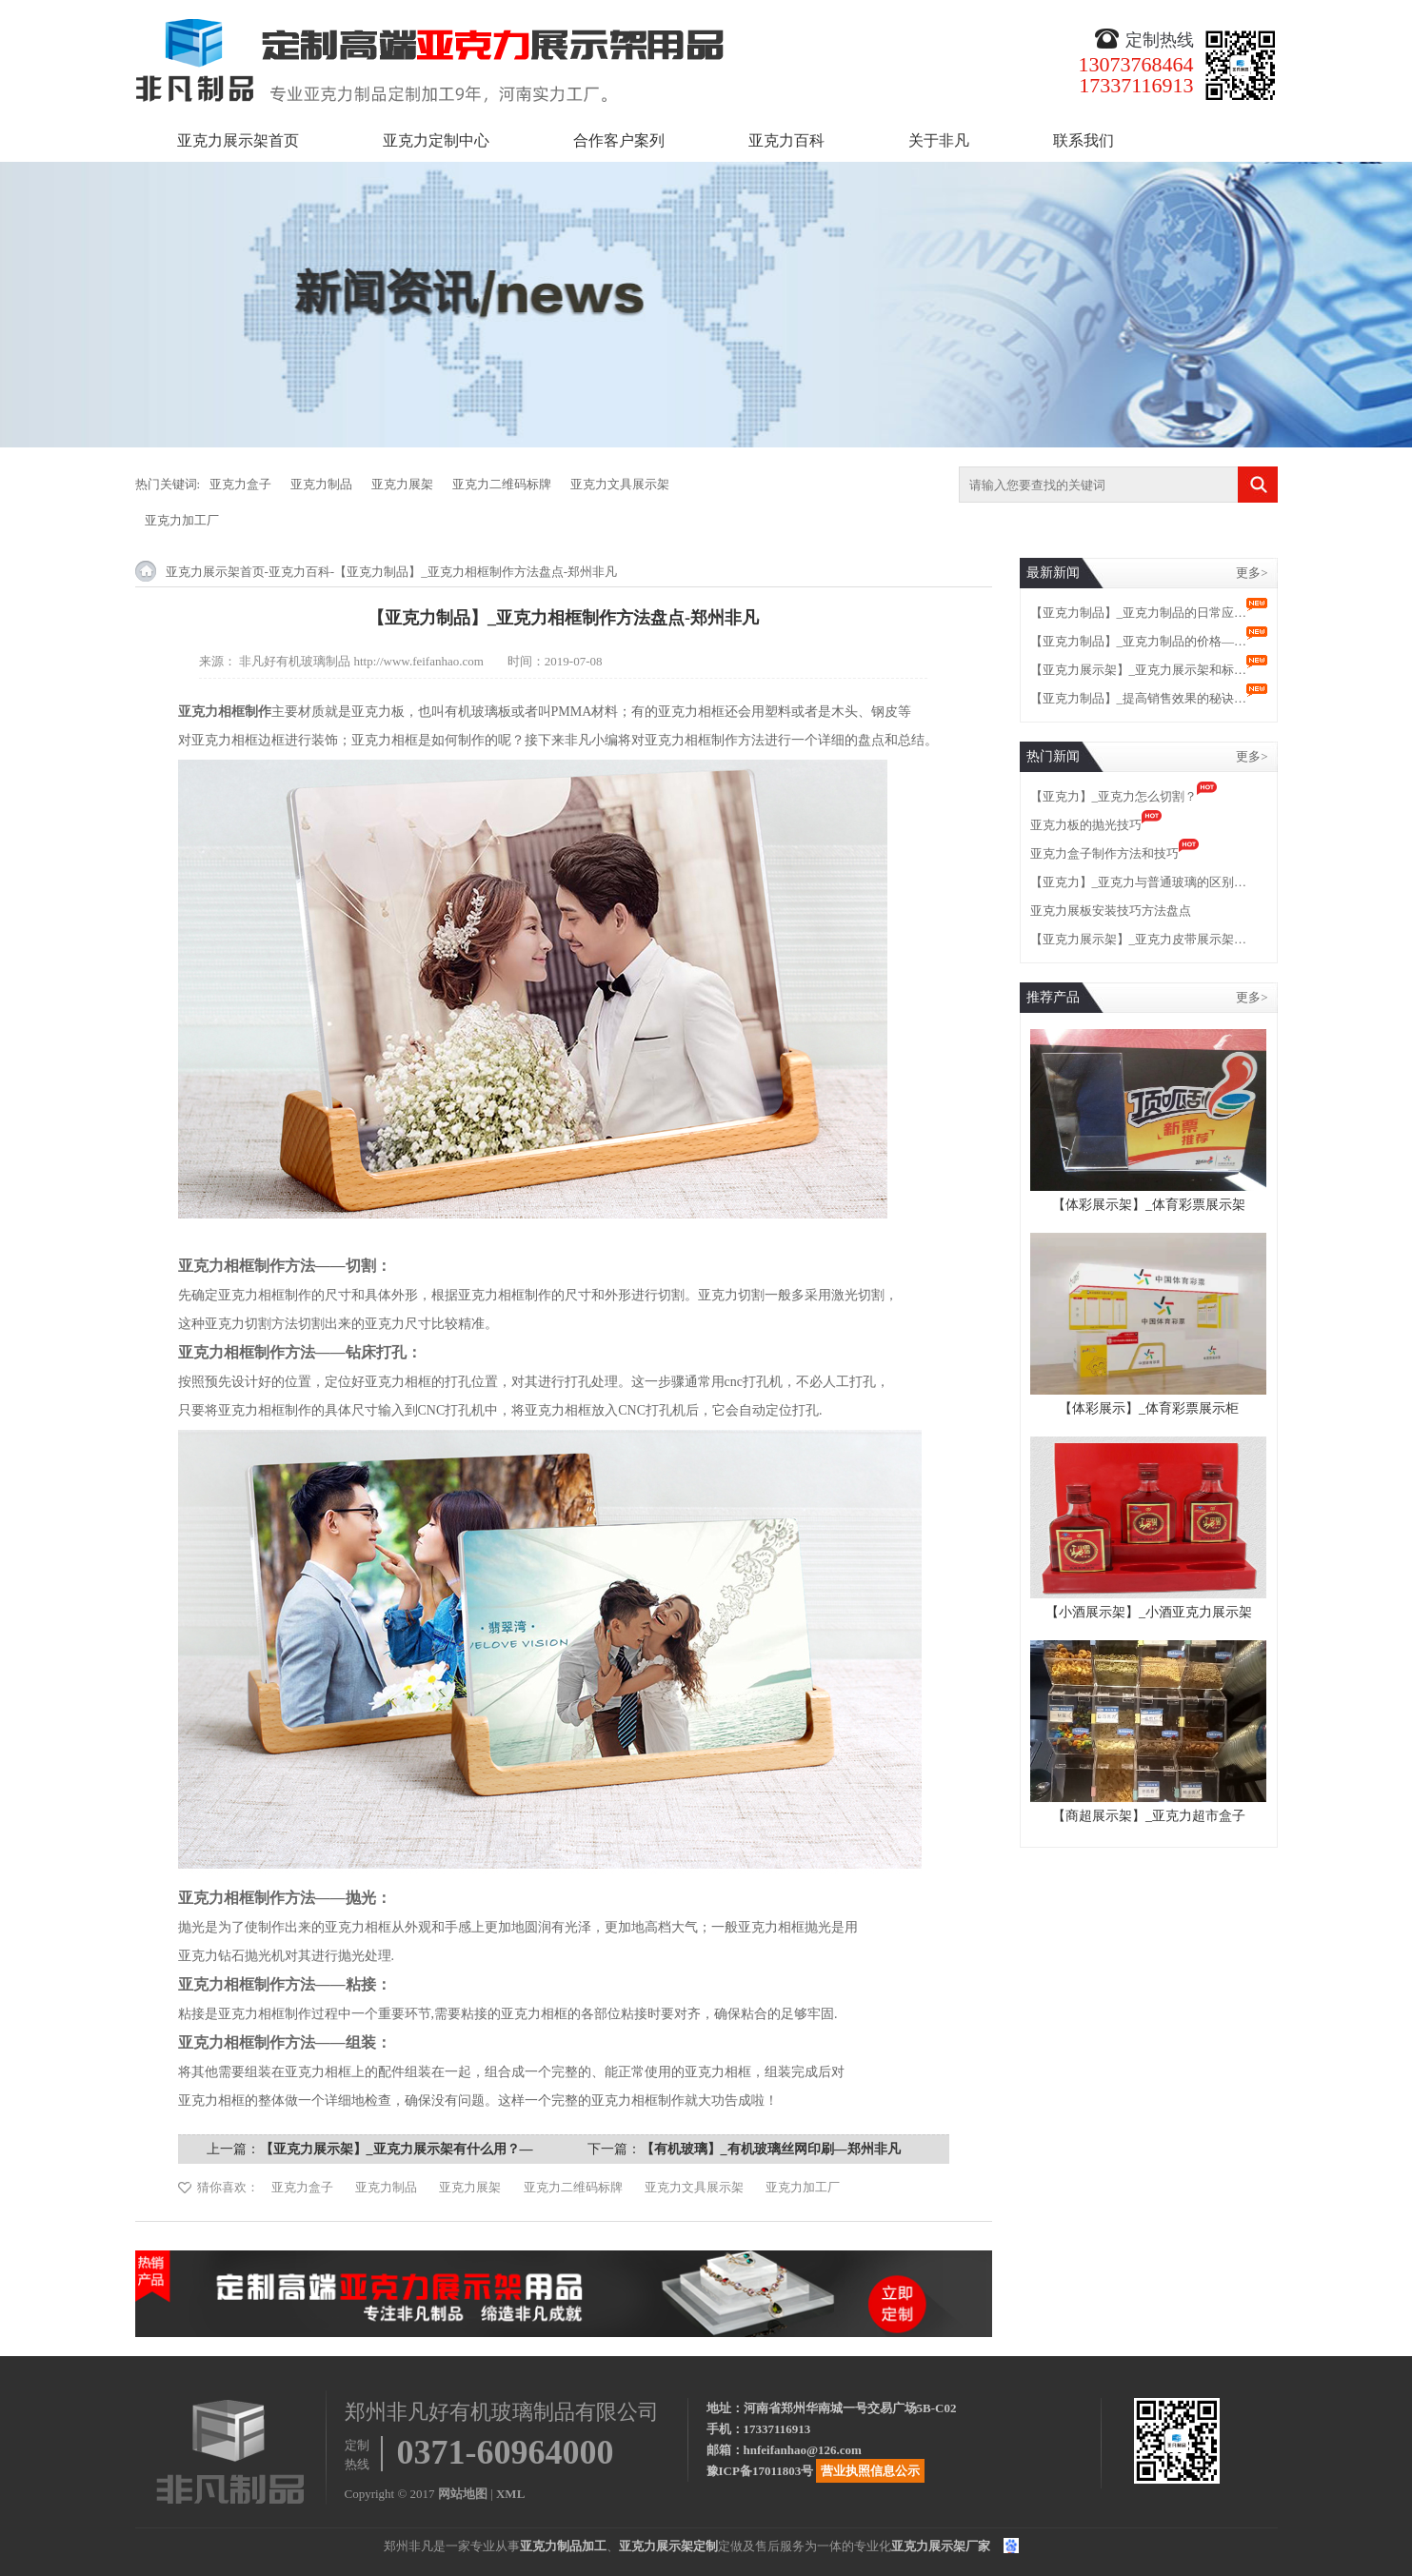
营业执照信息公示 (870, 2471)
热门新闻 (1053, 756)
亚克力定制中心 (436, 140)
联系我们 (1083, 140)
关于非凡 (938, 140)
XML (510, 2494)
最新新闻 (1053, 572)
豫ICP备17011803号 (760, 2471)
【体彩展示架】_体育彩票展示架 (1148, 1205)
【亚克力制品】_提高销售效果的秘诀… (1138, 698)
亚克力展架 (402, 484)
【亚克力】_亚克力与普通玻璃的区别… (1138, 882)
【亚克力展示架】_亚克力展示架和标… (1138, 670)
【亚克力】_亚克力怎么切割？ (1114, 796)
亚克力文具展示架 (619, 484)
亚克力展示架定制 (668, 2546)
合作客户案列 (619, 140)
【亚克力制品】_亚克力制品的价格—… (1138, 641)
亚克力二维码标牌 (501, 484)
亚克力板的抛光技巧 (1086, 825)
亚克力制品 (321, 484)
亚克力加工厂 (182, 520)
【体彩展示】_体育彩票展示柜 (1149, 1408)
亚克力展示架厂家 (940, 2546)
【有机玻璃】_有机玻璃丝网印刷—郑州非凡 (771, 2149)
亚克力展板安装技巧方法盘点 (1110, 910)
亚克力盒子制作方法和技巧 (1104, 853)
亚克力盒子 (240, 484)
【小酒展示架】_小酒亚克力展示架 (1148, 1612)
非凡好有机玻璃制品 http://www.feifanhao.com (361, 661)
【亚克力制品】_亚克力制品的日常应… (1138, 612)
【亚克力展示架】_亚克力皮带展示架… (1138, 939)
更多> (1251, 572)
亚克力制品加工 (563, 2546)
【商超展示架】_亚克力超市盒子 (1148, 1816)
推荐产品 (1053, 997)
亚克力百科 (786, 140)
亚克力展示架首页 (238, 140)
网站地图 (462, 2494)
